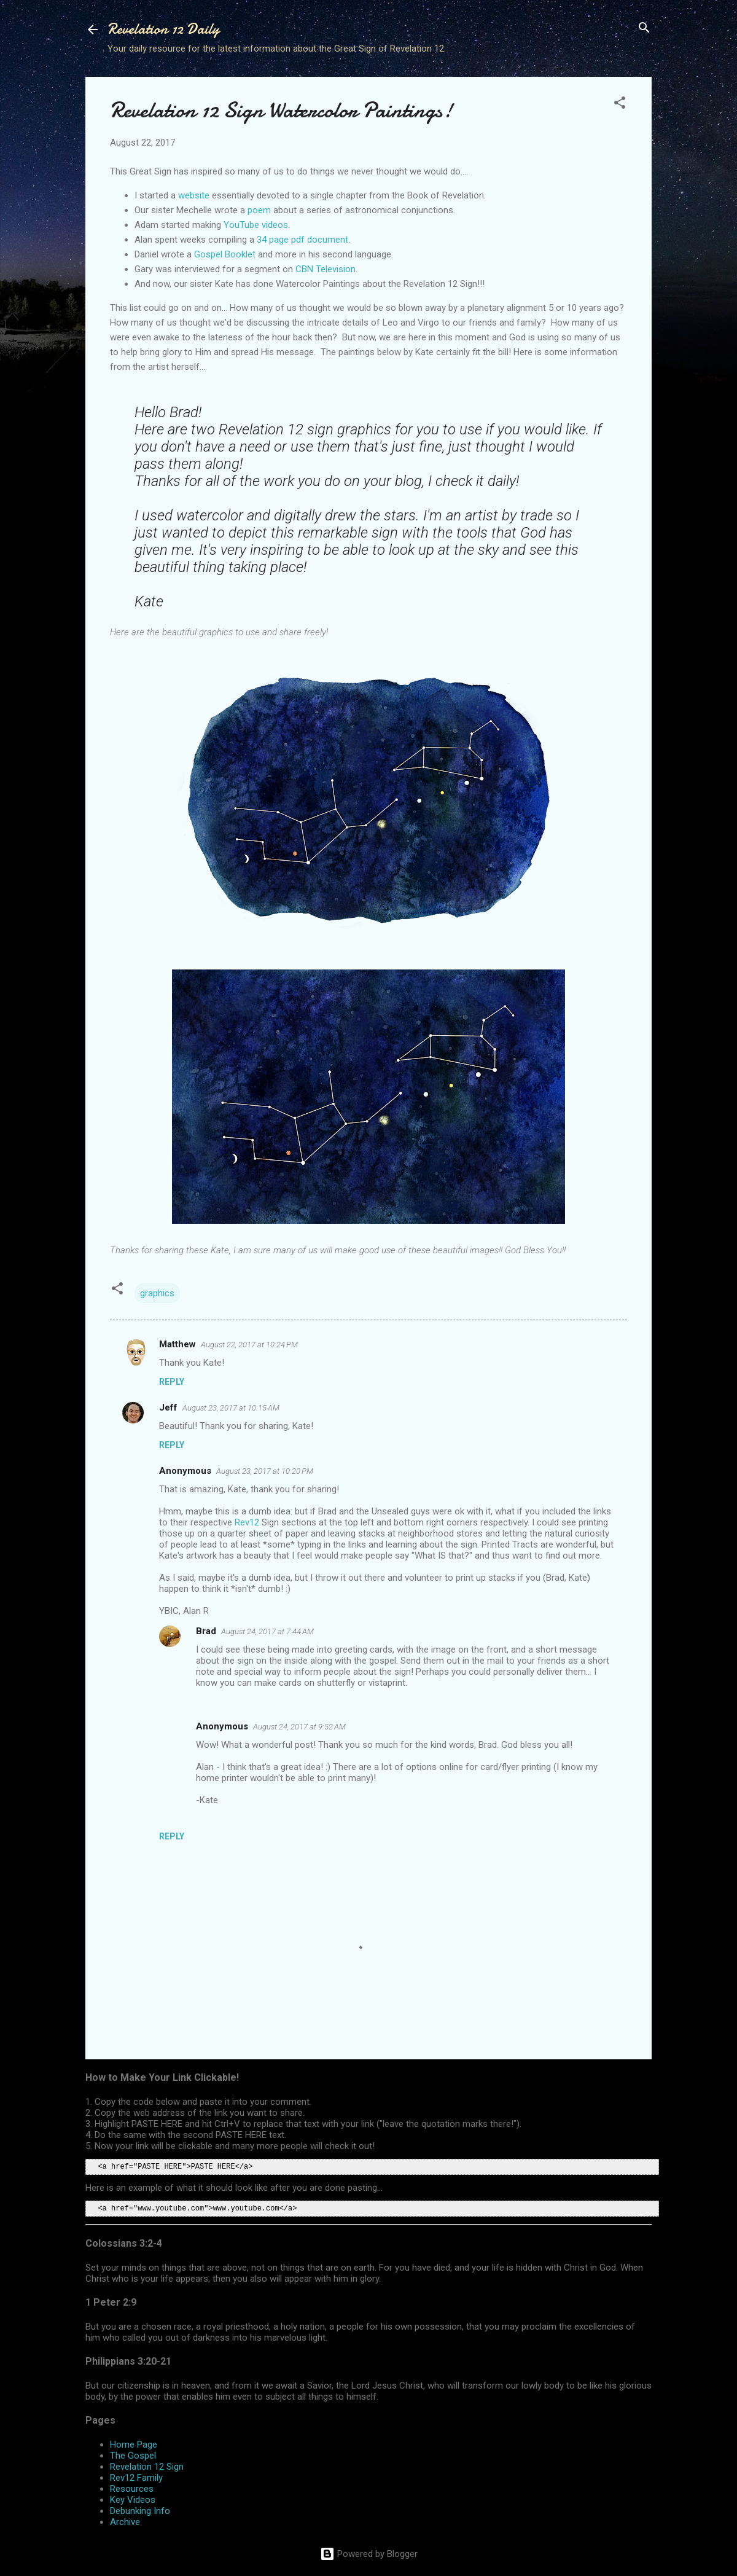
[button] (619, 103)
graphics (157, 1293)
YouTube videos (256, 224)
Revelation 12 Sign (147, 2466)
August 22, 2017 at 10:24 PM (249, 1344)
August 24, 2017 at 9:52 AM (299, 1726)
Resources (132, 2488)
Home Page (133, 2444)
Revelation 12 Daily (163, 29)
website (193, 195)
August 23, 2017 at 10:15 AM (230, 1407)
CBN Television (325, 269)
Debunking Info (140, 2510)
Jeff (168, 1407)
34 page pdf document (302, 239)
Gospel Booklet (224, 254)
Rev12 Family (136, 2477)
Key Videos (132, 2499)
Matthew (177, 1344)
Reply (171, 1382)
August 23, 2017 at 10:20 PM (264, 1471)
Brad (206, 1631)
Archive (125, 2521)
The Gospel (133, 2455)
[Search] (644, 28)
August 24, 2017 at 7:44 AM (267, 1631)
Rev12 (247, 1522)
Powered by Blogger (369, 2553)
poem (259, 210)
